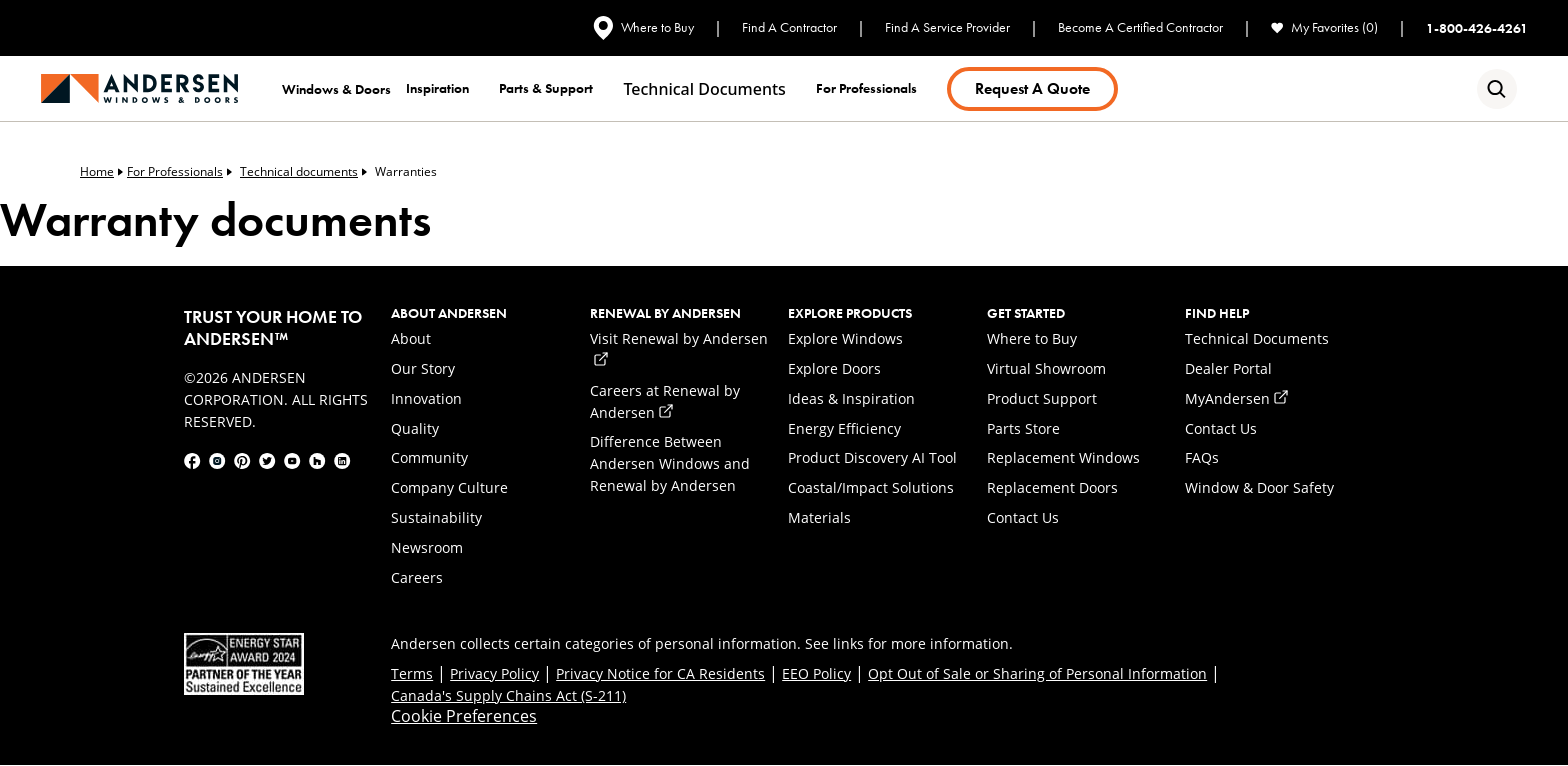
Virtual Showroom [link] (1046, 368)
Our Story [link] (423, 368)
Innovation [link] (426, 398)
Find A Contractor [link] (789, 27)
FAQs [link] (1202, 457)
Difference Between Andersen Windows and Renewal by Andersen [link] (670, 463)
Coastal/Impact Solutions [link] (871, 487)
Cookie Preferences (464, 716)
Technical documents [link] (704, 89)
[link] (139, 88)
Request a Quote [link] (1032, 88)
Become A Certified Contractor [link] (1140, 27)
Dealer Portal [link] (1228, 368)
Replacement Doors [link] (1052, 487)
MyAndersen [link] (1236, 398)
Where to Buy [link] (643, 28)
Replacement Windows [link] (1063, 457)
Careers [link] (417, 577)
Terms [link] (412, 673)
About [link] (411, 338)
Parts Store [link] (1023, 428)
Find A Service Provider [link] (947, 27)
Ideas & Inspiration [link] (851, 398)
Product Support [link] (1042, 398)
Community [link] (429, 457)
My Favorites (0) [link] (1324, 27)
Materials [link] (819, 517)
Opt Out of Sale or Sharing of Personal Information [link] (1037, 673)
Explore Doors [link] (834, 368)
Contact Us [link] (1023, 517)
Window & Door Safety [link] (1259, 487)
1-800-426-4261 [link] (1477, 28)
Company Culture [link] (449, 487)
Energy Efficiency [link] (844, 428)
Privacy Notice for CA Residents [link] (660, 673)
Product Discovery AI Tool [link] (872, 457)
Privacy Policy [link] (494, 673)
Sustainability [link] (436, 517)
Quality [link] (415, 428)
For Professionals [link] (179, 171)
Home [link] (101, 171)
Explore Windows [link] (845, 338)
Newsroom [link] (427, 547)
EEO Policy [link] (816, 673)
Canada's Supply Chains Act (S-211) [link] (508, 695)
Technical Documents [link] (1257, 338)
